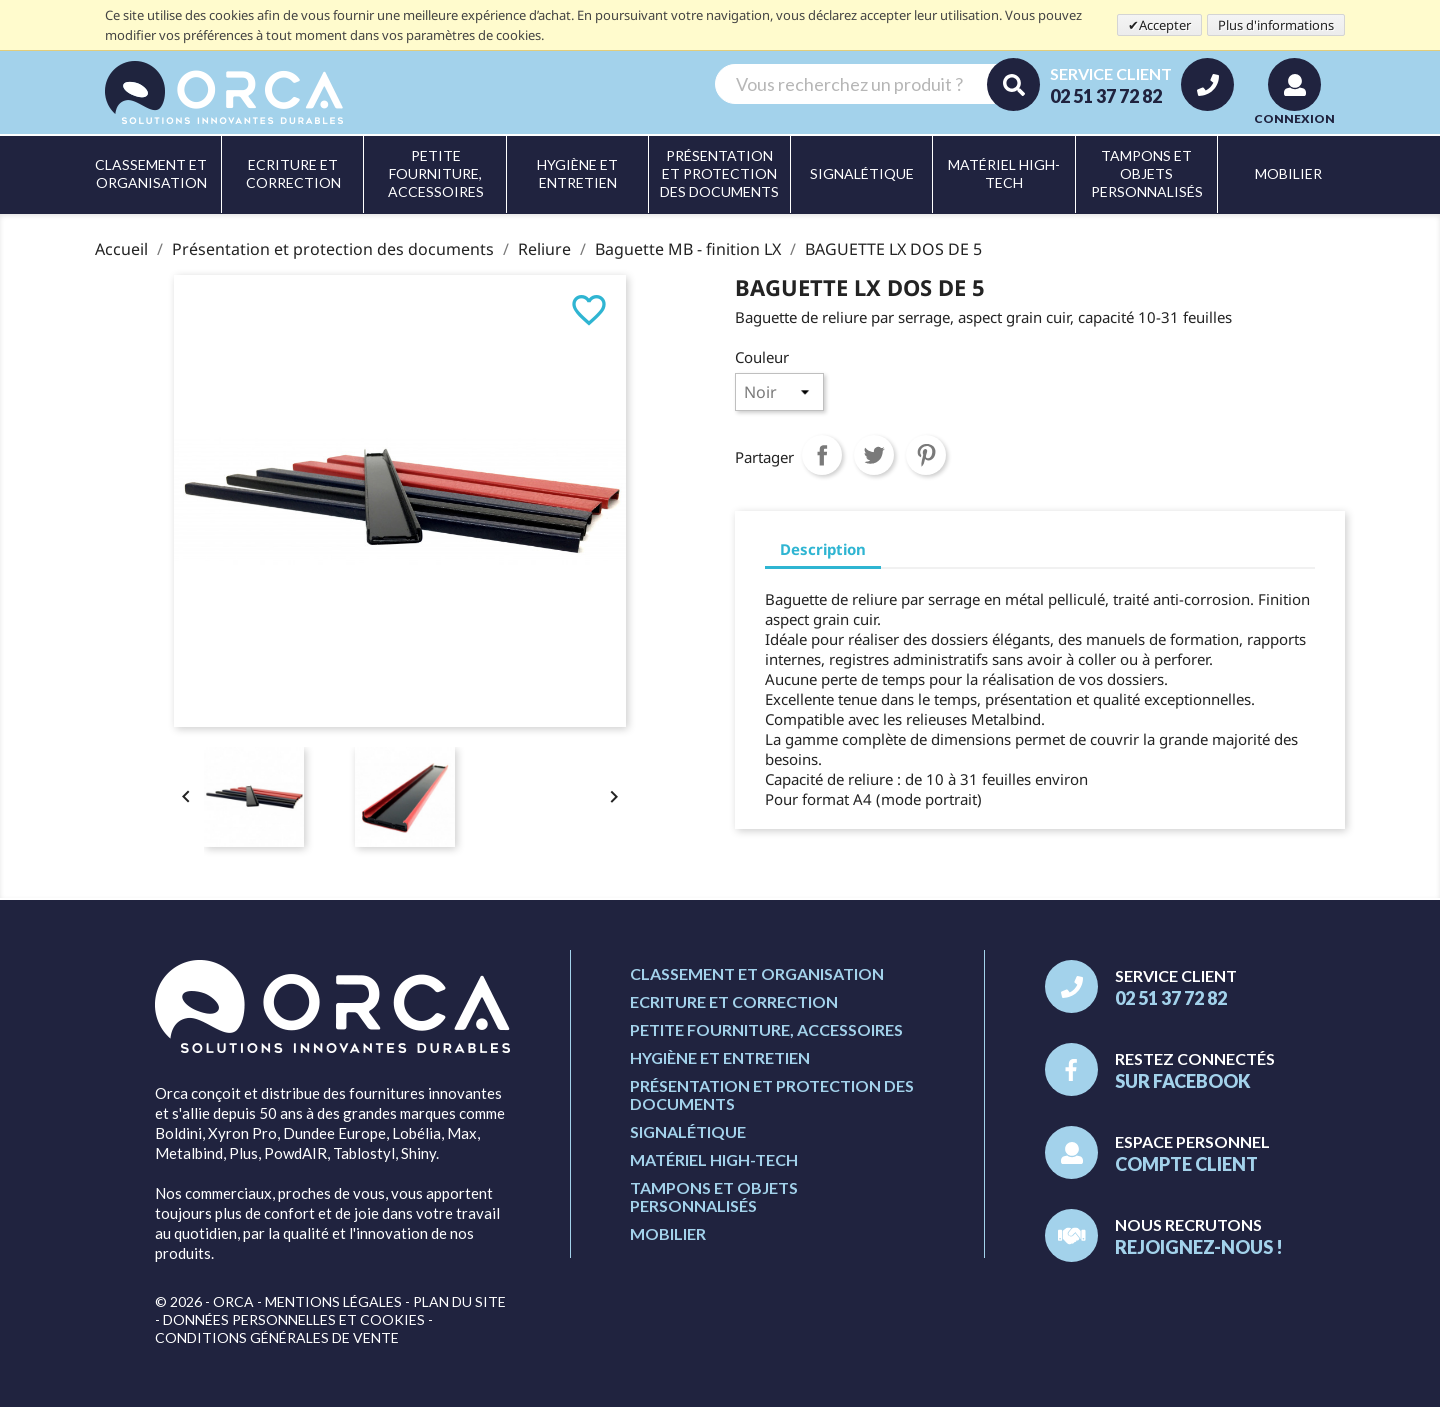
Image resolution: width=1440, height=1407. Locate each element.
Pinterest (926, 455)
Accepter (1165, 25)
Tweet (874, 455)
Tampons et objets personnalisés (714, 1196)
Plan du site (459, 1301)
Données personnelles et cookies (294, 1319)
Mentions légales (333, 1301)
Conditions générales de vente (277, 1337)
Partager (822, 455)
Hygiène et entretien (720, 1057)
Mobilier (668, 1233)
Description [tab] (823, 549)
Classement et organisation (757, 973)
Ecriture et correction (734, 1001)
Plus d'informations (1276, 25)
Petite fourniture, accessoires (766, 1029)
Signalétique (688, 1131)
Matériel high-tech (714, 1159)
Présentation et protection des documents (772, 1094)
